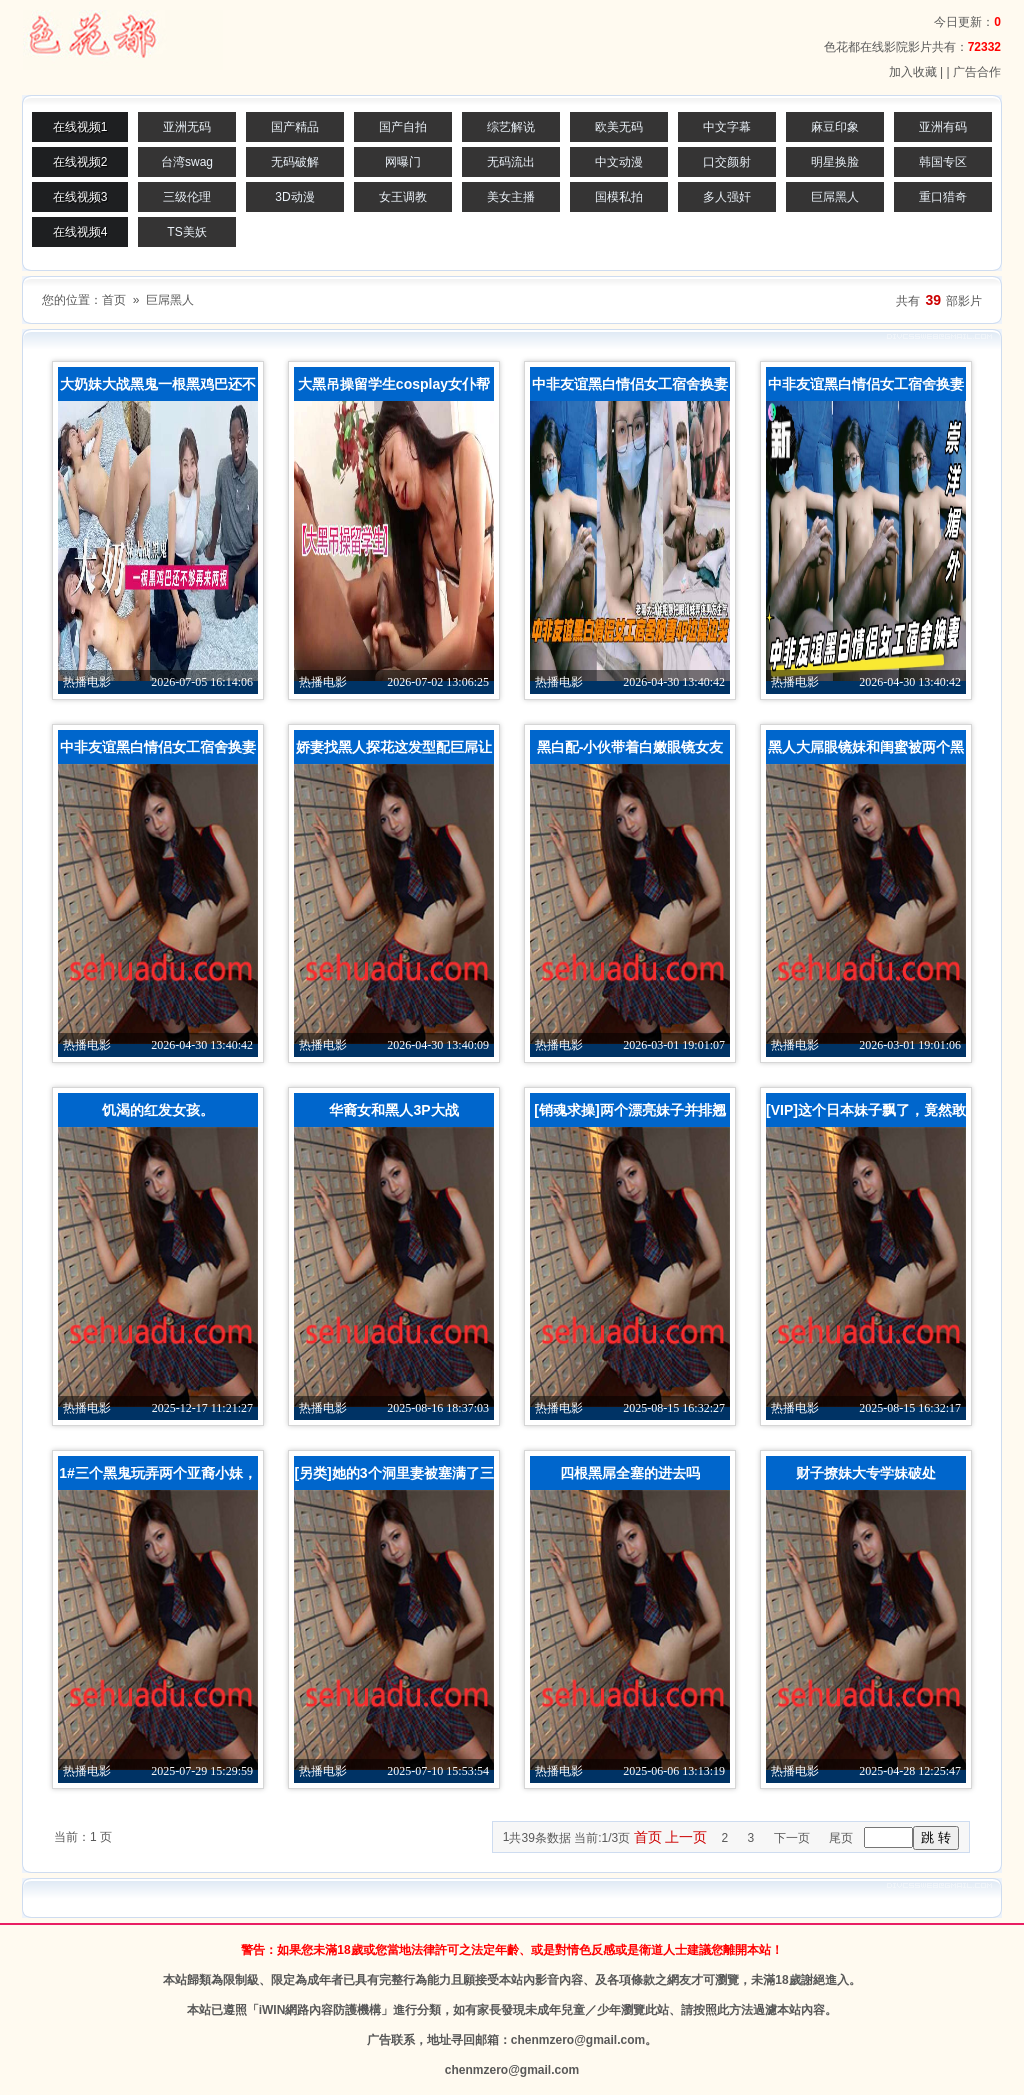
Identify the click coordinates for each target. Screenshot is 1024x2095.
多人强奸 (727, 197)
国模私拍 (619, 197)
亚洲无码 (187, 127)
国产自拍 (403, 127)
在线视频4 (80, 232)
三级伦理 (187, 197)
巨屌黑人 (835, 197)
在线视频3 (80, 197)
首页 (114, 300)
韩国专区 (943, 162)
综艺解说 (511, 127)
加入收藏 (913, 72)
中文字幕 (727, 127)
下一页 (792, 1838)
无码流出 (511, 162)
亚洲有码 (943, 127)
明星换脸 (835, 162)
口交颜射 (727, 162)
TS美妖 (186, 232)
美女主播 (511, 197)
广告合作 (977, 72)
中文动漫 (619, 162)
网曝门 (403, 162)
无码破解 (295, 162)
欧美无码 (619, 127)
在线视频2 (80, 162)
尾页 (841, 1838)
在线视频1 (80, 127)
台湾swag (187, 162)
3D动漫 (294, 197)
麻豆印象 (835, 127)
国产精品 (295, 127)
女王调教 (403, 197)
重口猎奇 (943, 197)
